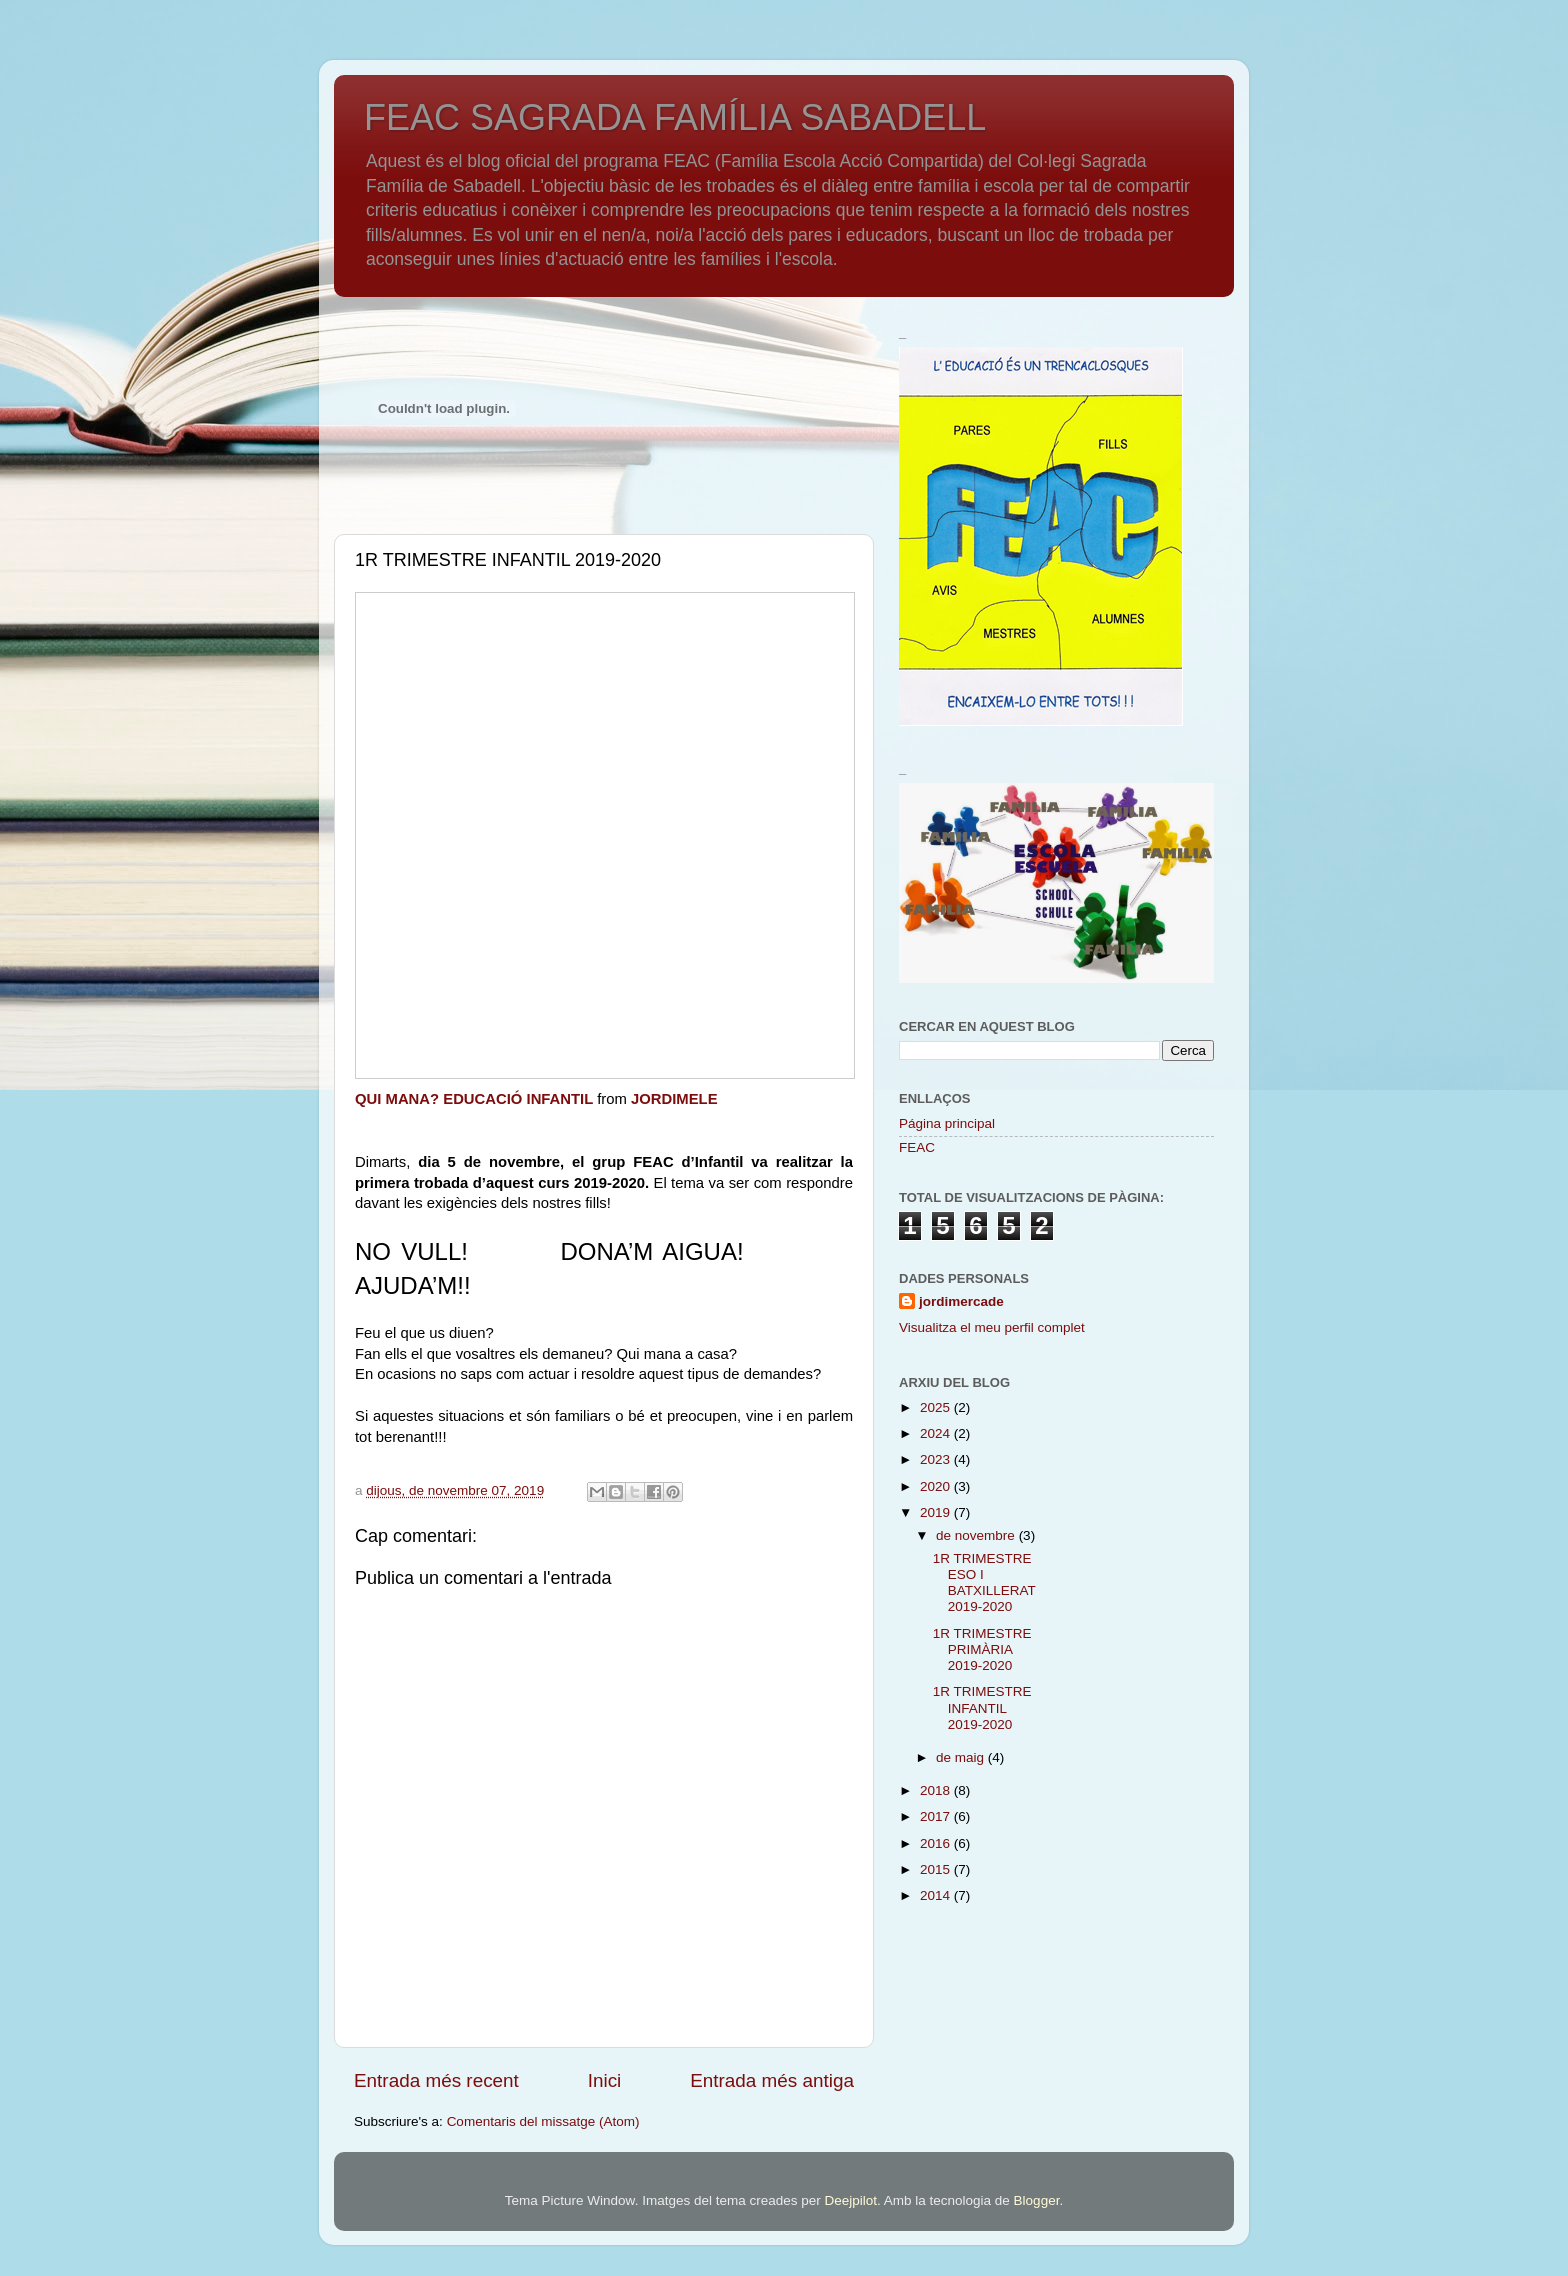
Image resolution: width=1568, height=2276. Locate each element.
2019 (937, 1512)
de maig (962, 1757)
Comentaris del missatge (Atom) (543, 2121)
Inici (605, 2080)
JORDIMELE (674, 1099)
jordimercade (961, 1301)
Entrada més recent (436, 2080)
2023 (937, 1459)
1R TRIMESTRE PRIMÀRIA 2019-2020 (982, 1649)
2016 (937, 1843)
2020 (937, 1486)
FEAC (917, 1147)
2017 (937, 1816)
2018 (937, 1790)
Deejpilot (850, 2200)
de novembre (977, 1535)
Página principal (947, 1123)
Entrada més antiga (772, 2080)
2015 (937, 1869)
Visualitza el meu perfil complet (992, 1327)
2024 (937, 1433)
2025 (937, 1407)
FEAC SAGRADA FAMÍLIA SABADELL (675, 117)
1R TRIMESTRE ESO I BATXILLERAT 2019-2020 (984, 1583)
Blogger (1037, 2200)
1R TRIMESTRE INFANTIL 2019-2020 (982, 1707)
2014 (937, 1895)
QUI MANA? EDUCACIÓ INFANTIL (474, 1099)
